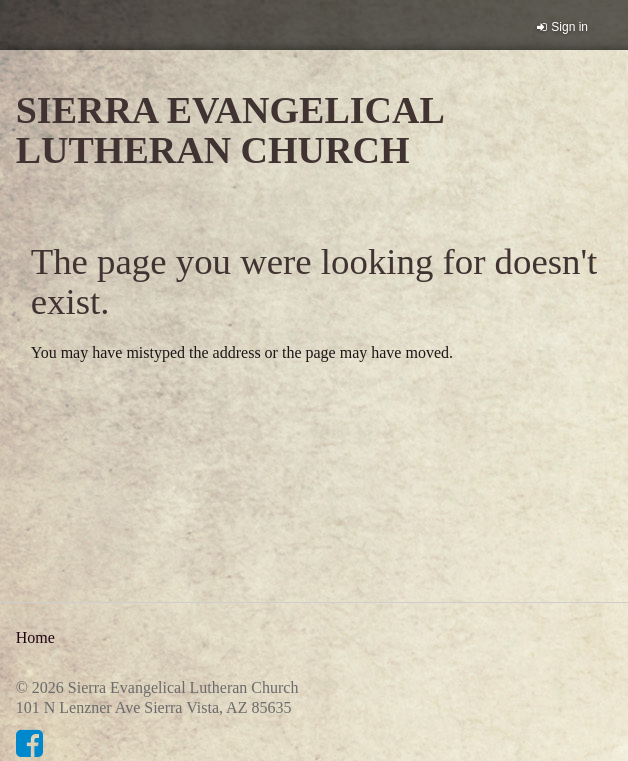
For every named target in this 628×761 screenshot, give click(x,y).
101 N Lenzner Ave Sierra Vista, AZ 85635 (154, 707)
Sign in (569, 27)
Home (35, 637)
